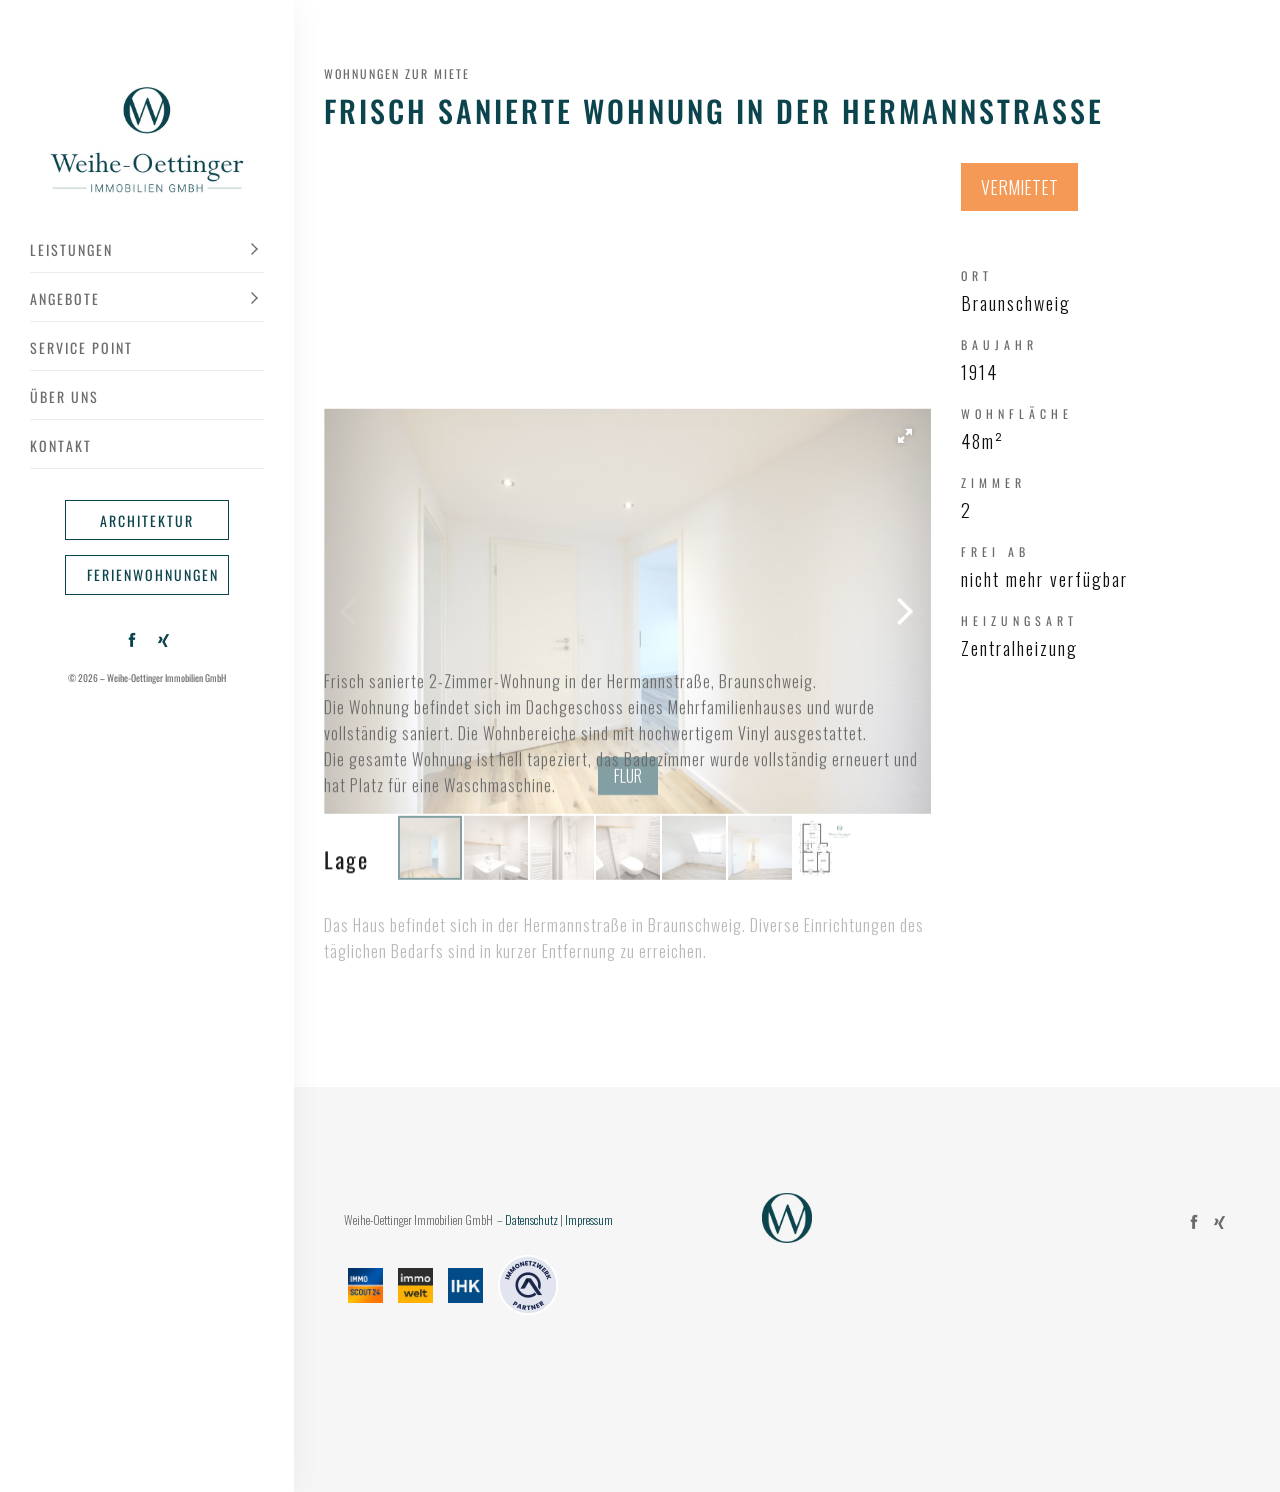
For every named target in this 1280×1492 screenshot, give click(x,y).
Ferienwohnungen (153, 574)
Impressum (589, 1219)
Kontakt (61, 445)
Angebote (65, 298)
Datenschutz (531, 1219)
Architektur (147, 520)
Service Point (81, 347)
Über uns (64, 396)
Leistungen (71, 249)
